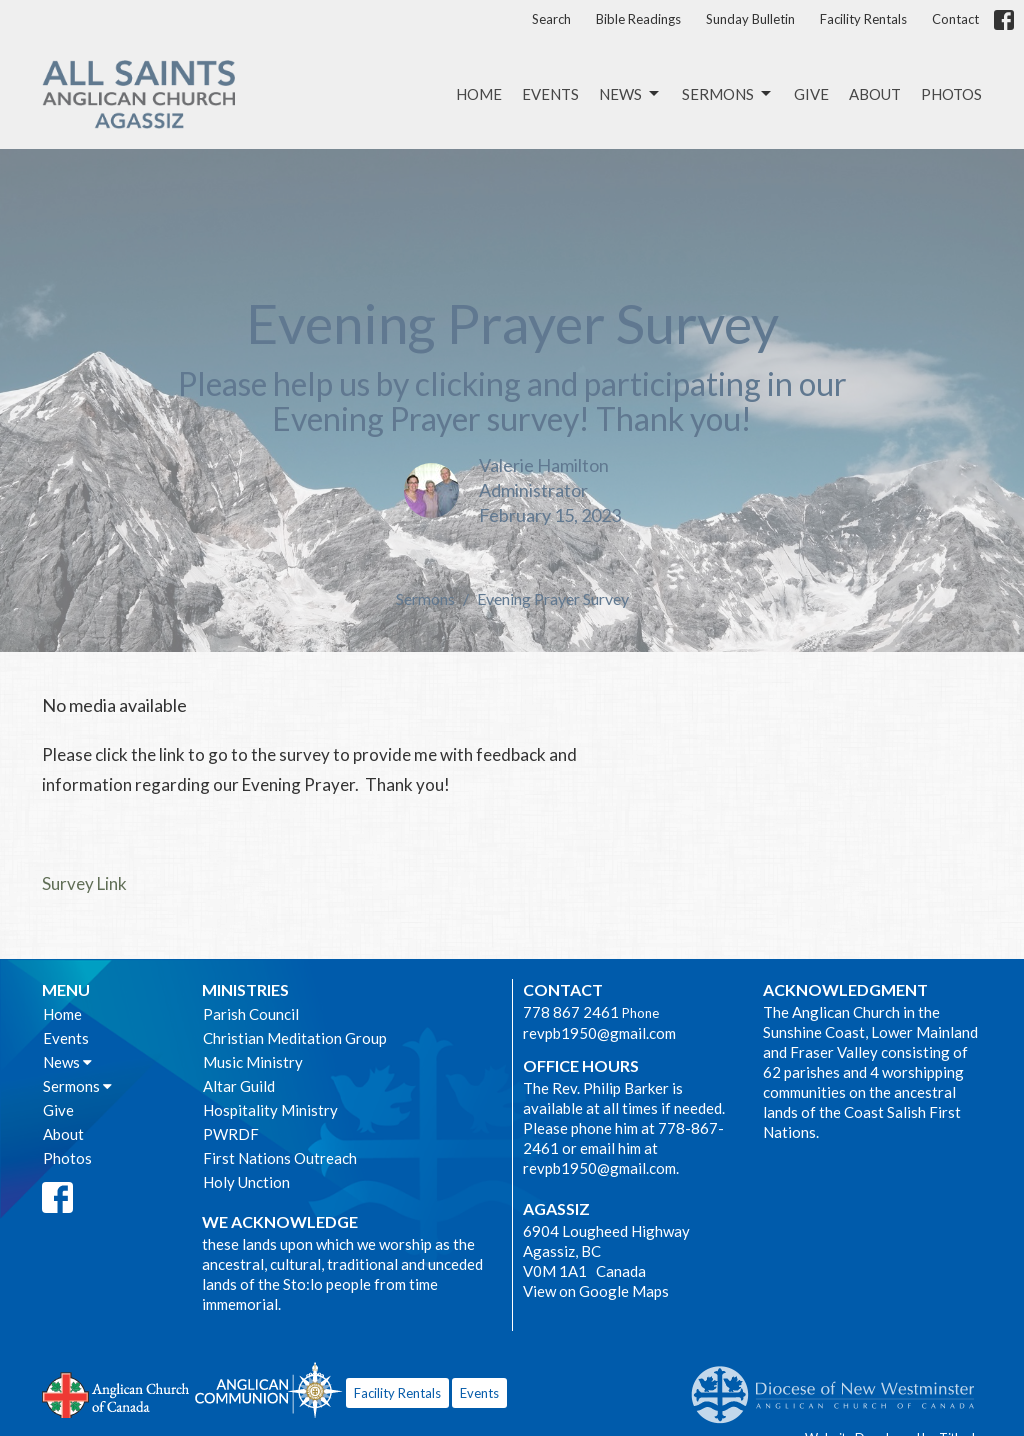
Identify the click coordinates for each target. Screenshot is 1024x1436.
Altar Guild (239, 1086)
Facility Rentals (863, 19)
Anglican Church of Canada (116, 1393)
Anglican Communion (268, 1389)
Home (479, 94)
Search (551, 19)
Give (811, 94)
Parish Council (251, 1014)
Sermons (728, 94)
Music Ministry (253, 1062)
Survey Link (84, 883)
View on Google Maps (596, 1291)
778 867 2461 (571, 1012)
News (630, 94)
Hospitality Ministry (270, 1110)
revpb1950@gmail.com (599, 1033)
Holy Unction (246, 1182)
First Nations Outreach (280, 1158)
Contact (955, 19)
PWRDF (231, 1134)
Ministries (245, 989)
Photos (951, 94)
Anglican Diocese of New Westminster (840, 1385)
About (875, 94)
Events (550, 94)
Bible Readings (638, 19)
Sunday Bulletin (750, 19)
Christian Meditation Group (295, 1038)
